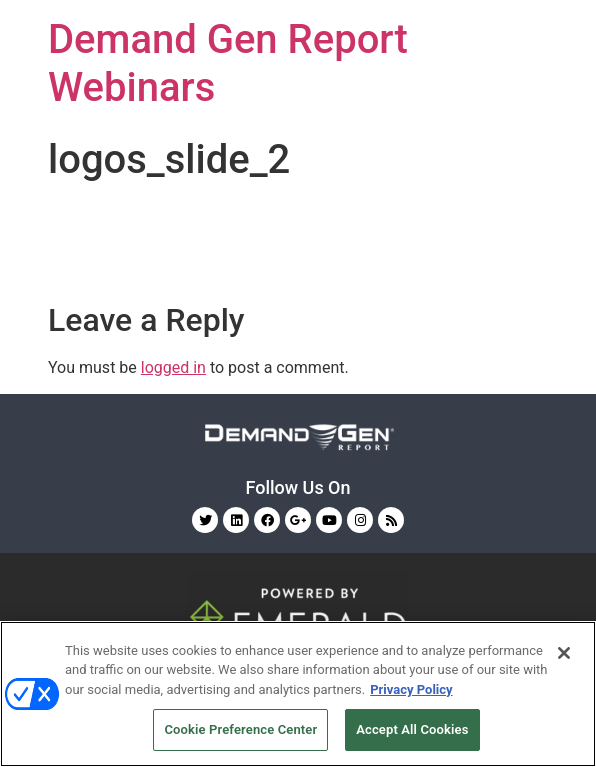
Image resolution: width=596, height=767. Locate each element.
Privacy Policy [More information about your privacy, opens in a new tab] (411, 689)
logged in (173, 367)
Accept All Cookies (412, 729)
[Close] (564, 653)
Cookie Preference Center (240, 729)
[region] (298, 694)
